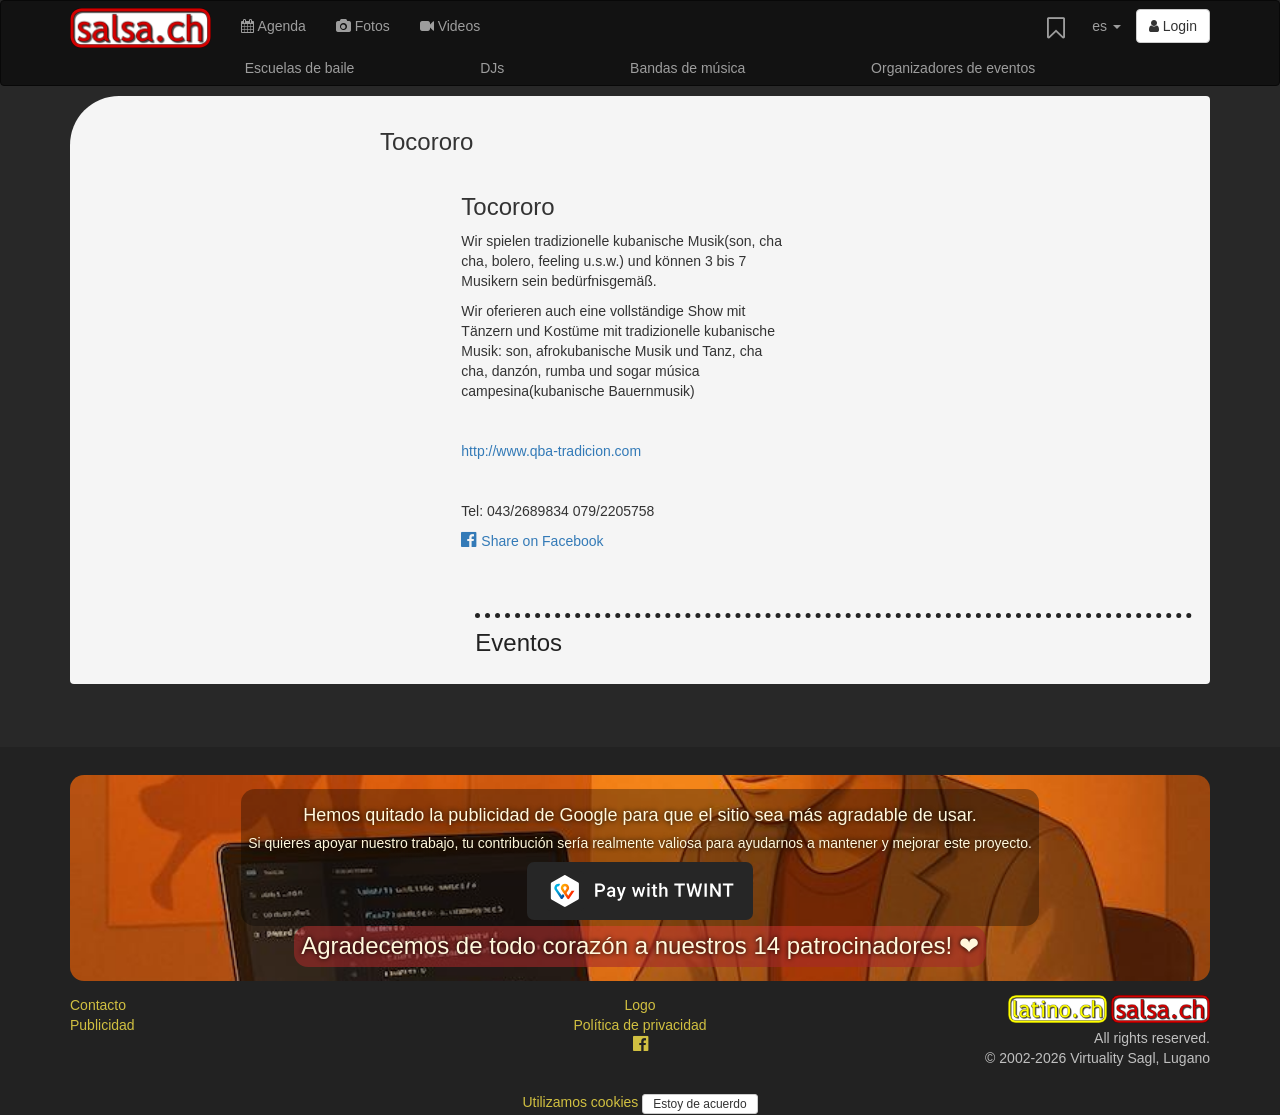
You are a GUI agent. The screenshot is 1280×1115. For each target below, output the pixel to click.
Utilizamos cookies (582, 1102)
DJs (492, 68)
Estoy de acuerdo (699, 1104)
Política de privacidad (639, 1025)
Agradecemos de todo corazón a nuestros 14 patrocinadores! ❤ (640, 945)
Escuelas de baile (300, 68)
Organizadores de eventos (953, 68)
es (1106, 26)
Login (1173, 26)
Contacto (98, 1005)
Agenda (273, 26)
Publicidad (102, 1025)
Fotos (363, 26)
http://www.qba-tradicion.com (551, 451)
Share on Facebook (532, 541)
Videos (450, 26)
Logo (639, 1005)
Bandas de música (687, 68)
